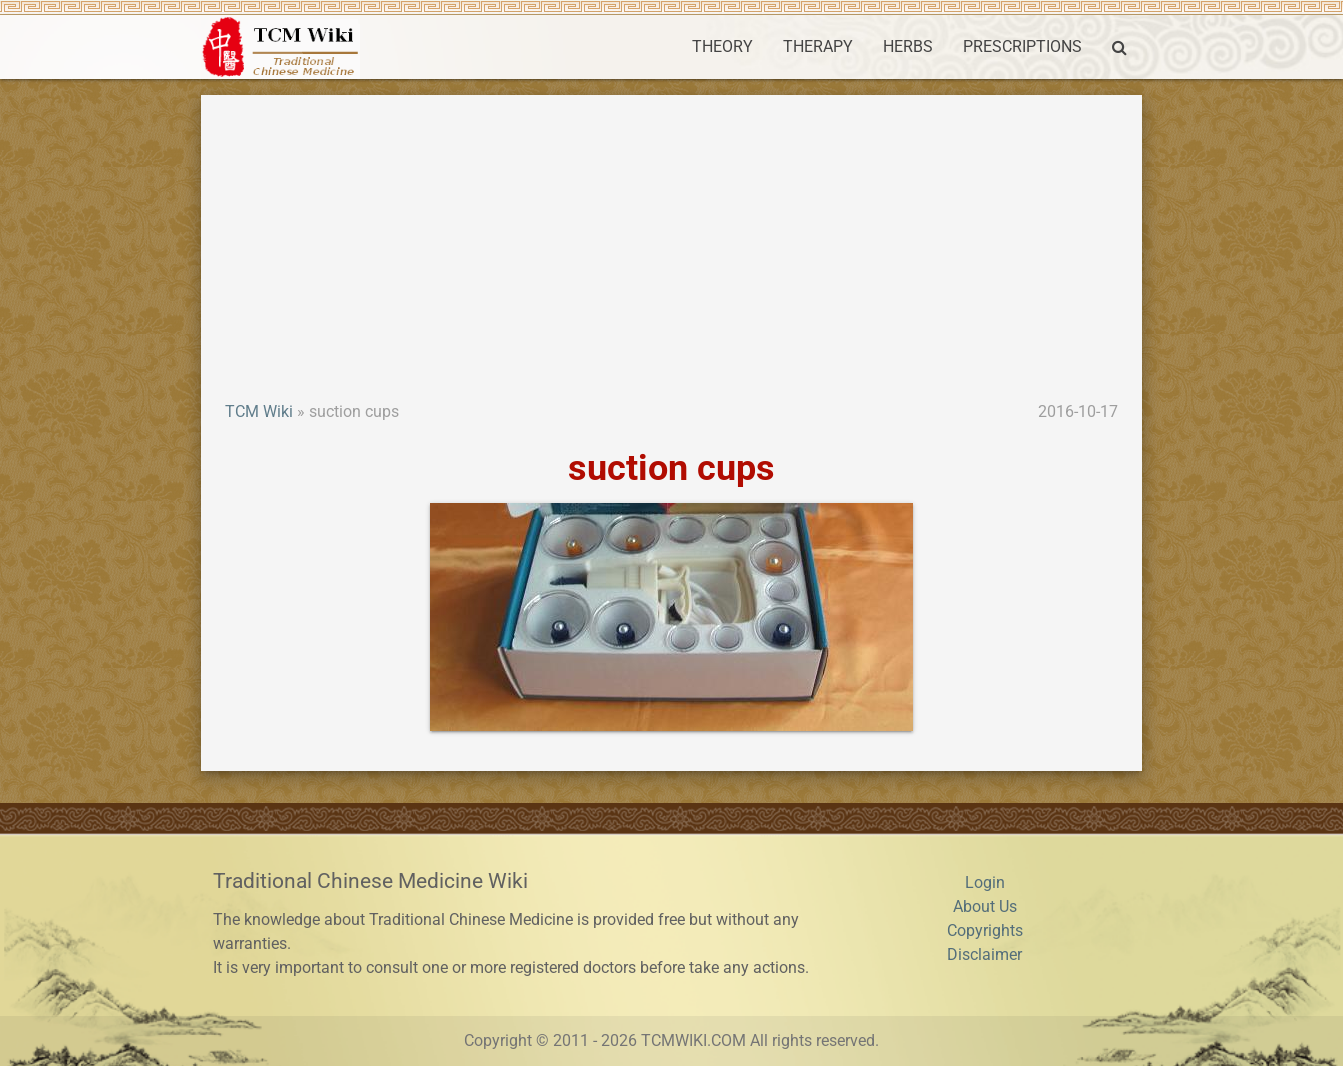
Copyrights (985, 930)
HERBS (908, 46)
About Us (985, 906)
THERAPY (818, 46)
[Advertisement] (672, 250)
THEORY (722, 46)
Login (985, 882)
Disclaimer (984, 954)
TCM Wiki (259, 411)
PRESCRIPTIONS (1022, 46)
